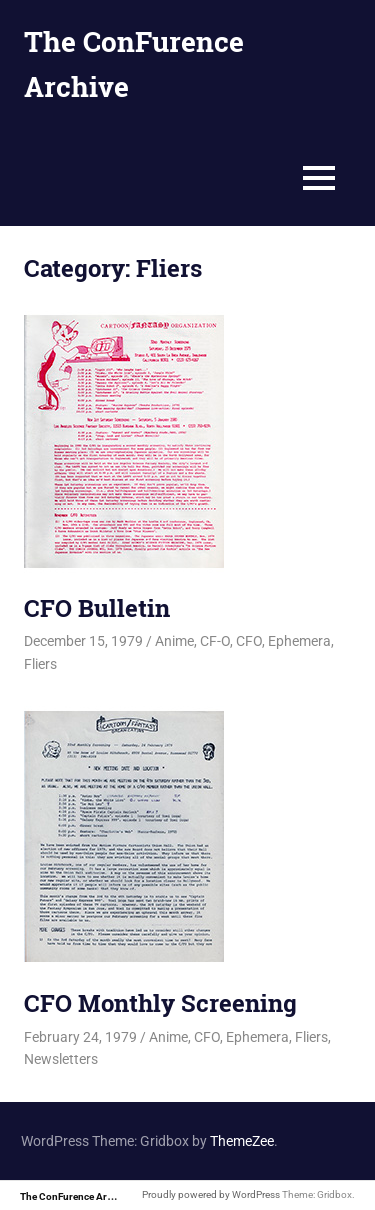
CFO (249, 641)
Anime (174, 641)
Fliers (40, 664)
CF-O (215, 641)
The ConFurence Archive (75, 1196)
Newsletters (61, 1059)
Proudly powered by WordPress (211, 1194)
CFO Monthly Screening (160, 1003)
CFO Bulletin (97, 608)
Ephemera (299, 641)
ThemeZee (242, 1141)
